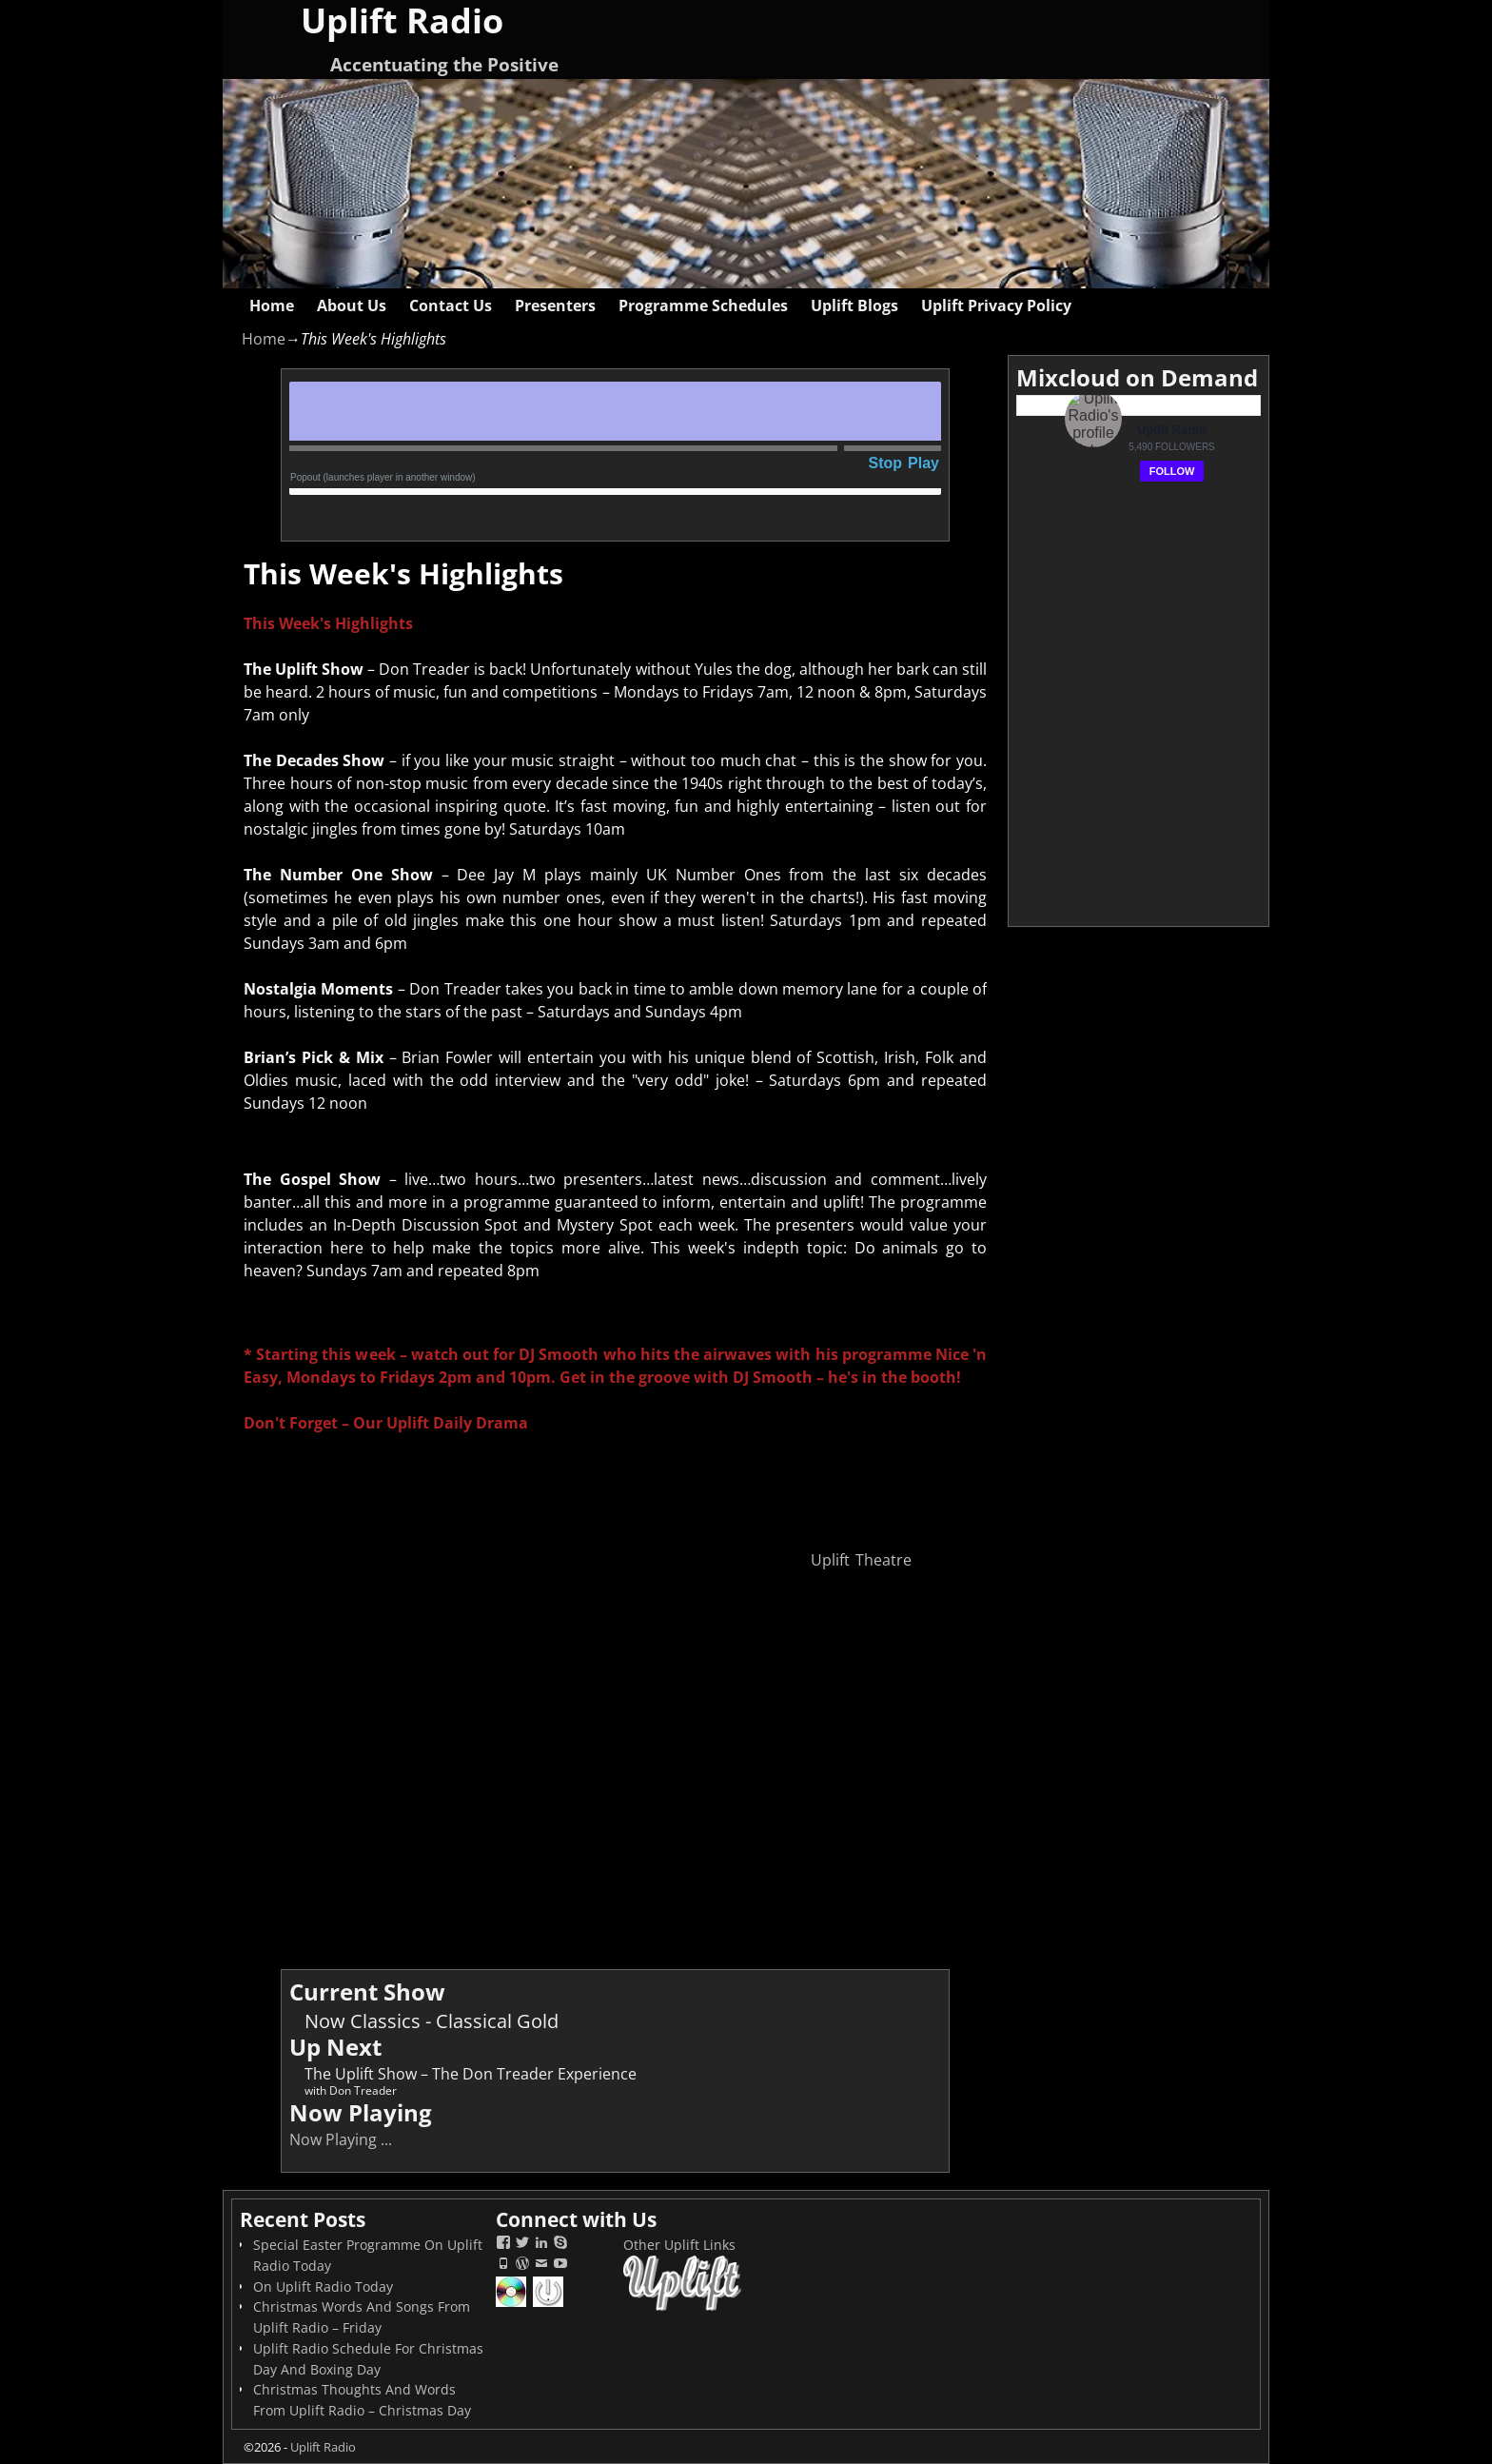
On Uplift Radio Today (323, 2286)
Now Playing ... (340, 2139)
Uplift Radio (323, 2446)
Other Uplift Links (679, 2245)
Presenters (555, 305)
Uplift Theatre (861, 1559)
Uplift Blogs (854, 305)
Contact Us (450, 305)
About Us (351, 305)
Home (271, 305)
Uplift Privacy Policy (996, 305)
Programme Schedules (703, 305)
